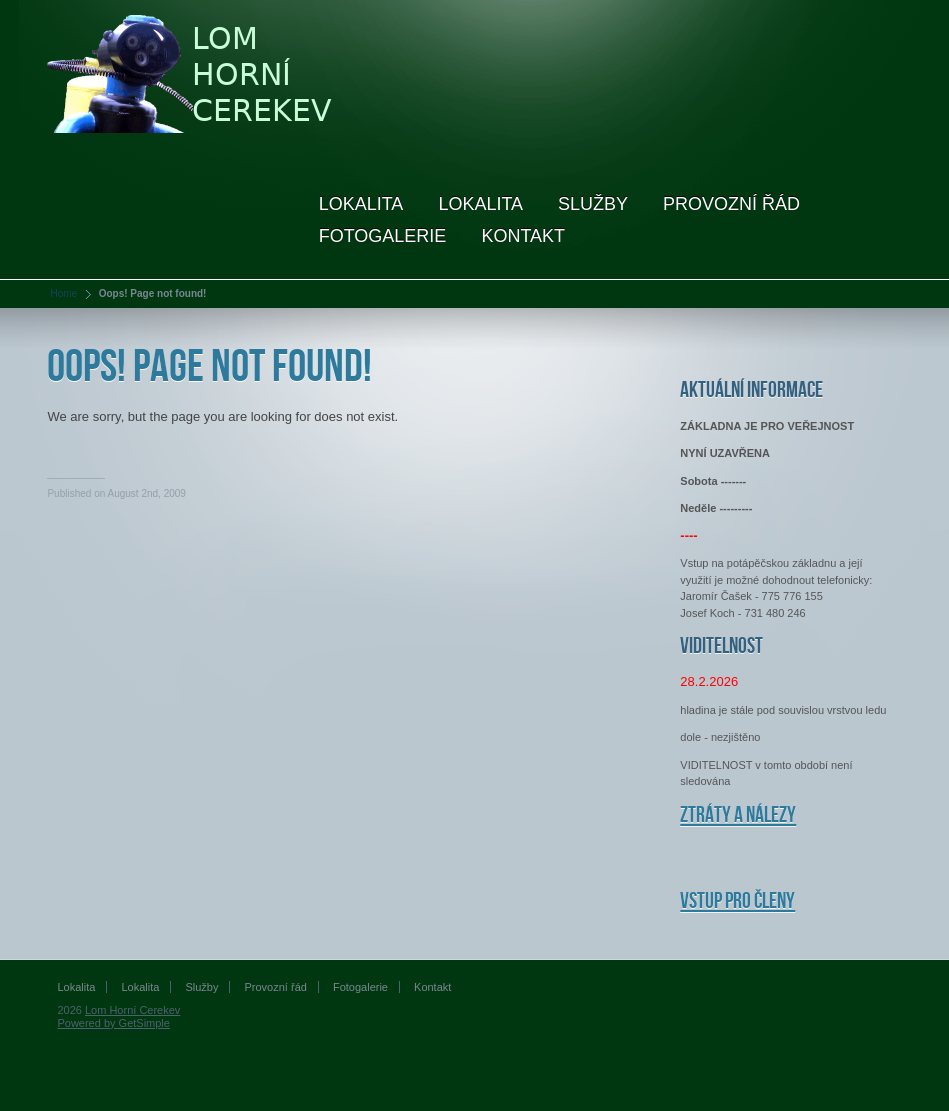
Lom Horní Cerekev (132, 1010)
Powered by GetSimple (113, 1023)
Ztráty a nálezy (738, 815)
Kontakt (523, 236)
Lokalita (361, 204)
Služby (593, 204)
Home (63, 293)
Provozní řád (731, 204)
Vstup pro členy (737, 901)
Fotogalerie (383, 236)
